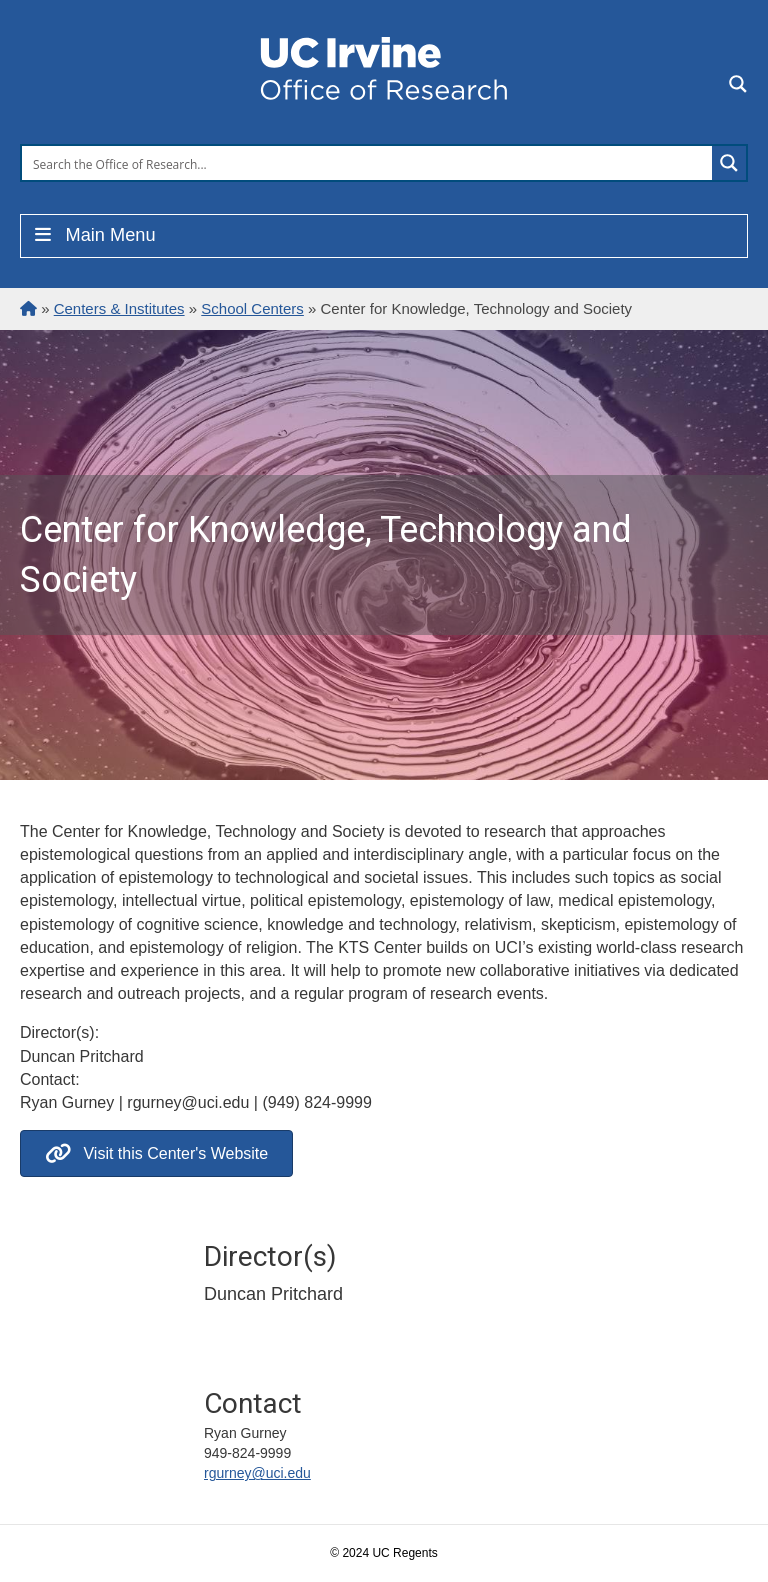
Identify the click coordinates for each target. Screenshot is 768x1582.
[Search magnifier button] (729, 163)
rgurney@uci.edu (257, 1473)
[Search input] (368, 163)
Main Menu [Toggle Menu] (93, 235)
